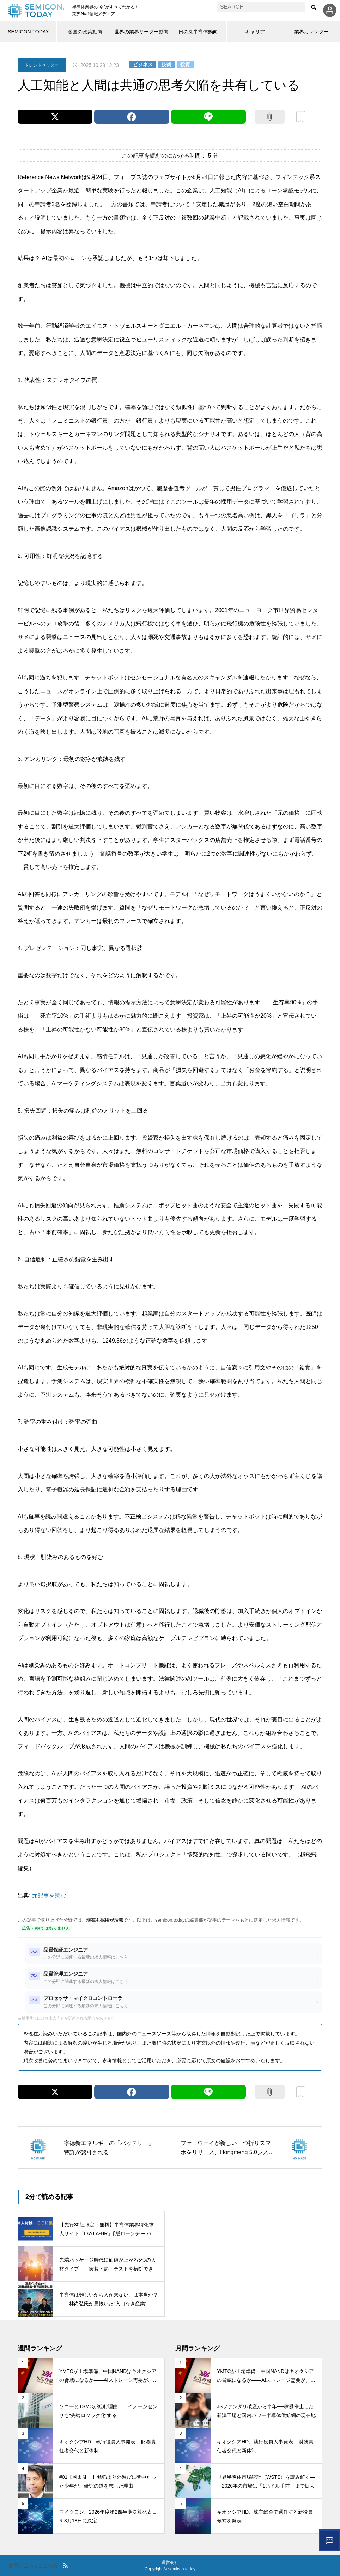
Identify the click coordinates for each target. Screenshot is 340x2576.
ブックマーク (301, 117)
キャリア (255, 32)
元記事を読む (49, 1895)
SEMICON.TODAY (28, 32)
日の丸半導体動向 (198, 32)
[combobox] (261, 7)
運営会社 (170, 2562)
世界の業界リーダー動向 (141, 32)
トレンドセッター (42, 65)
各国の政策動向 (85, 32)
